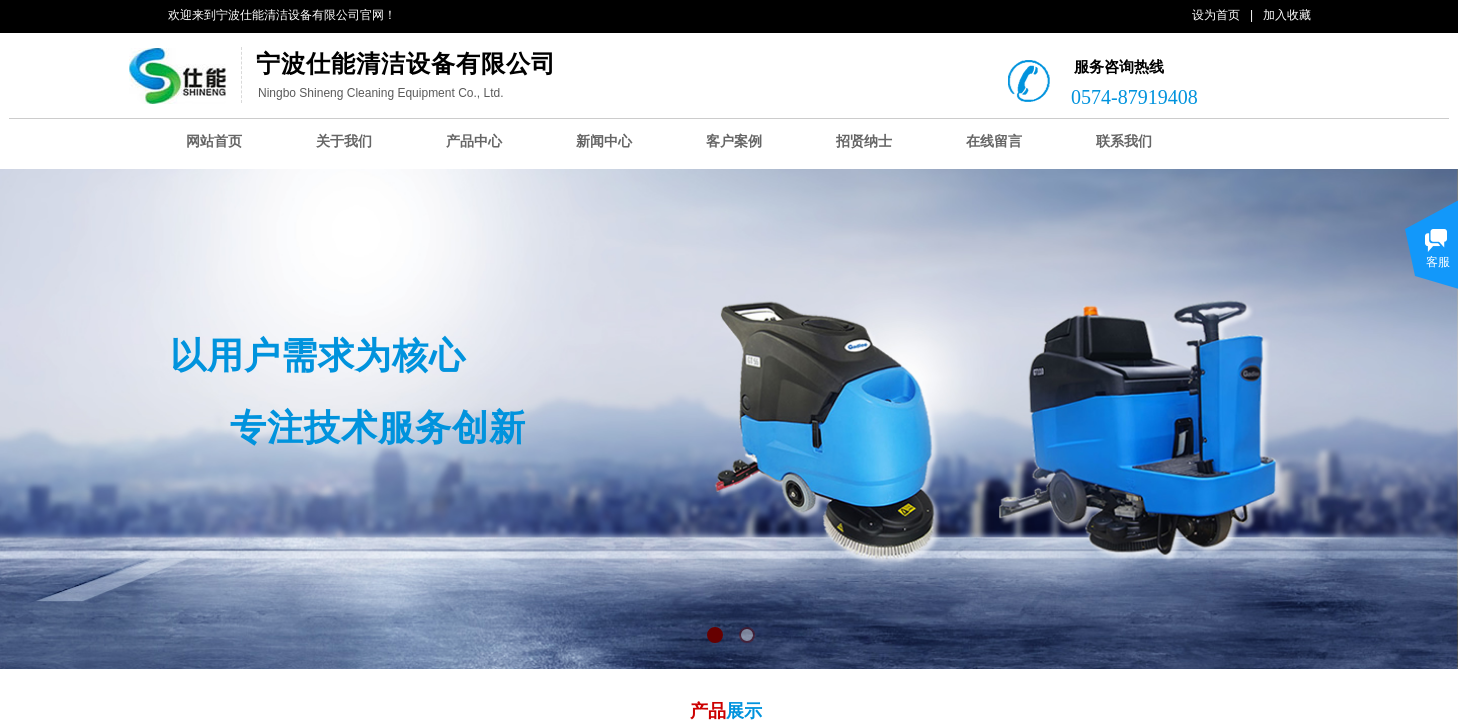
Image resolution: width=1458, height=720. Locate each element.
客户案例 (734, 141)
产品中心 (474, 141)
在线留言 (994, 141)
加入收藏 (1287, 15)
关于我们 (344, 141)
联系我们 (1124, 141)
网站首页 (214, 141)
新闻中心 (604, 141)
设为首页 (1216, 15)
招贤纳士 (864, 141)
